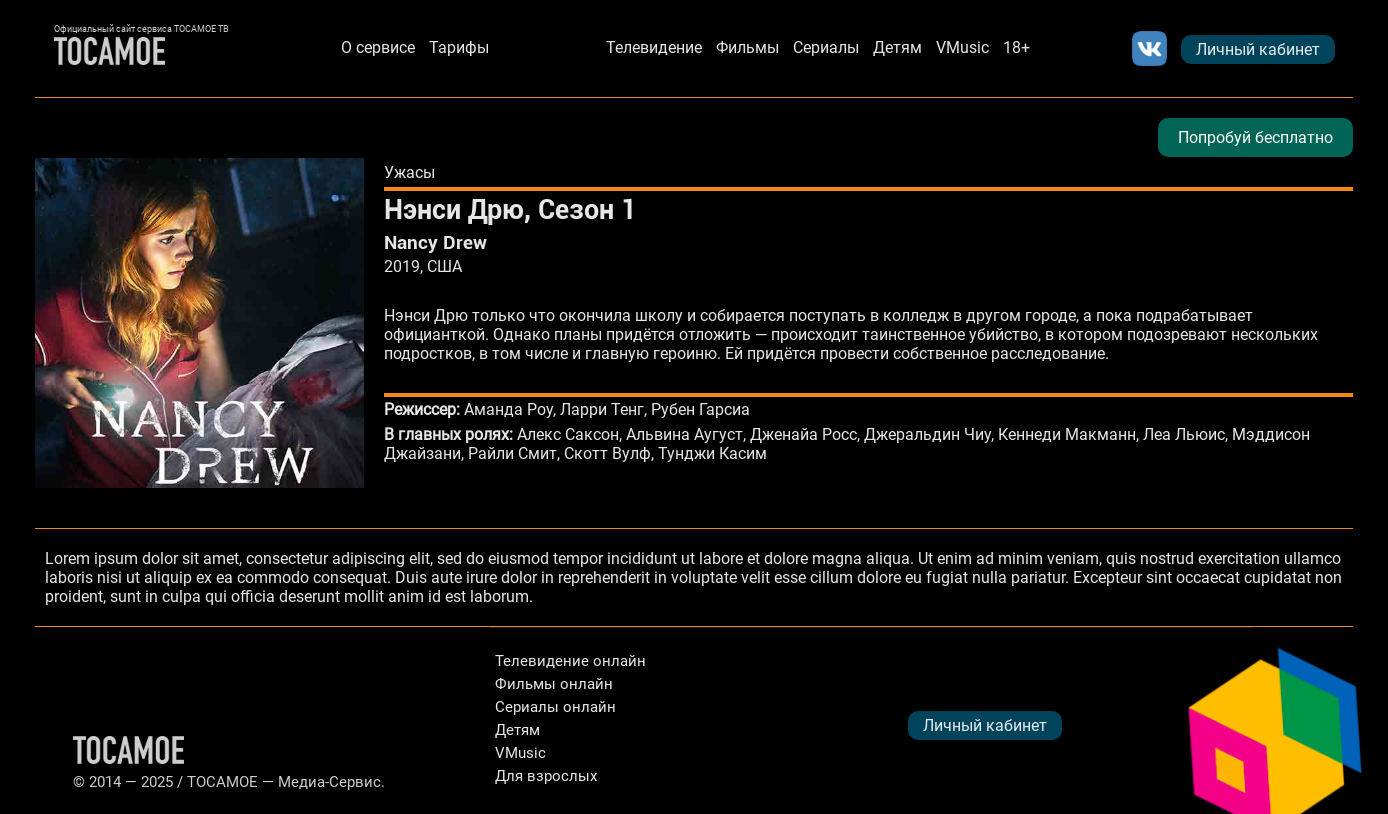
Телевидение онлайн (570, 661)
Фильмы (747, 47)
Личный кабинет (1258, 49)
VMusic (962, 47)
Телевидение (654, 47)
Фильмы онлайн (554, 684)
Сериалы (826, 47)
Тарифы (459, 47)
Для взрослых (546, 776)
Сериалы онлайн (555, 707)
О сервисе (378, 47)
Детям (897, 47)
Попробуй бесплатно (1255, 137)
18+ (1016, 47)
